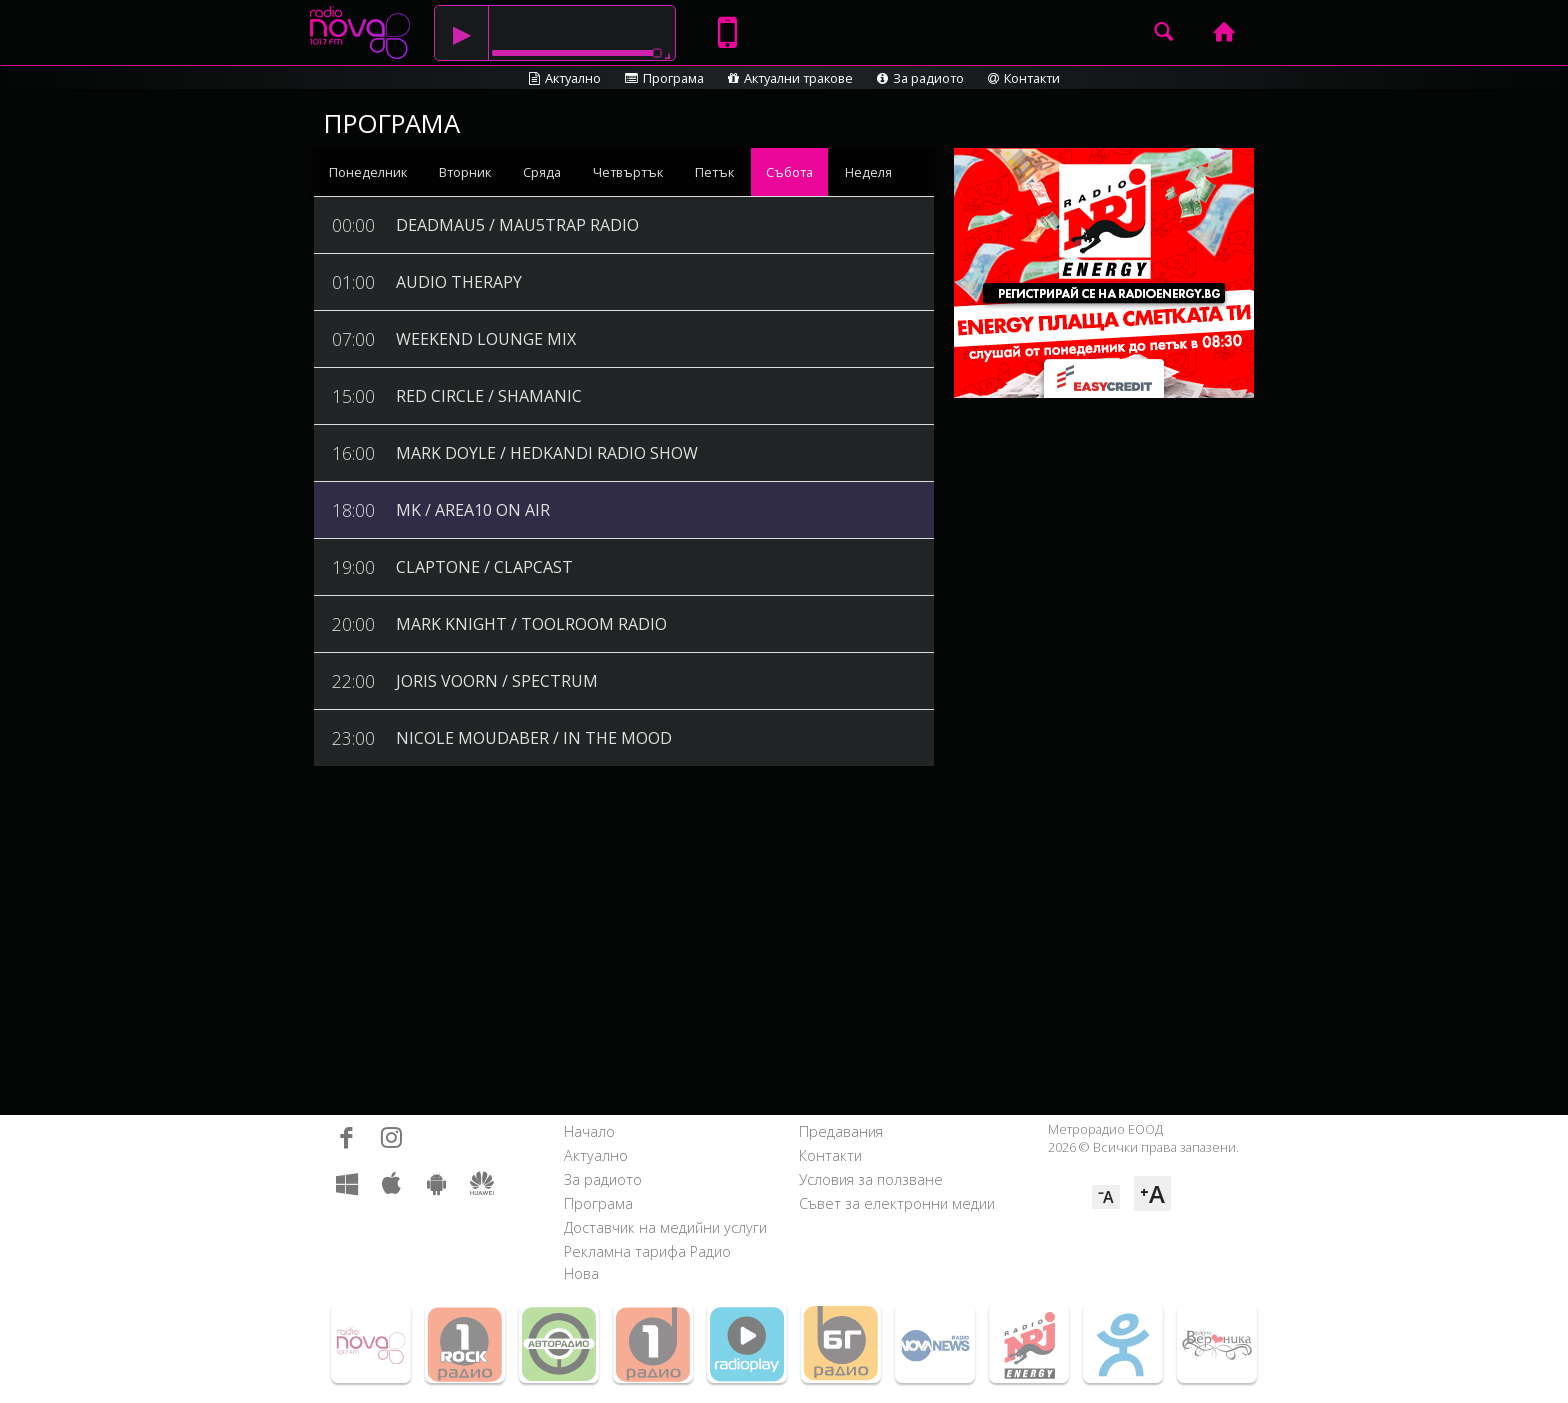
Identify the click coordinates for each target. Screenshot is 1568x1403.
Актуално (565, 78)
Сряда (542, 172)
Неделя (868, 172)
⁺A (1152, 1193)
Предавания (841, 1131)
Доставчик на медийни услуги (665, 1227)
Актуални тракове (790, 78)
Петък (714, 172)
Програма (664, 78)
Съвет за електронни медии (897, 1203)
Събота (789, 172)
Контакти (1024, 78)
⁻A (1106, 1197)
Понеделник (368, 172)
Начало (589, 1131)
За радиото (920, 78)
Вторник (465, 172)
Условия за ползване (871, 1179)
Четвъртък (628, 172)
